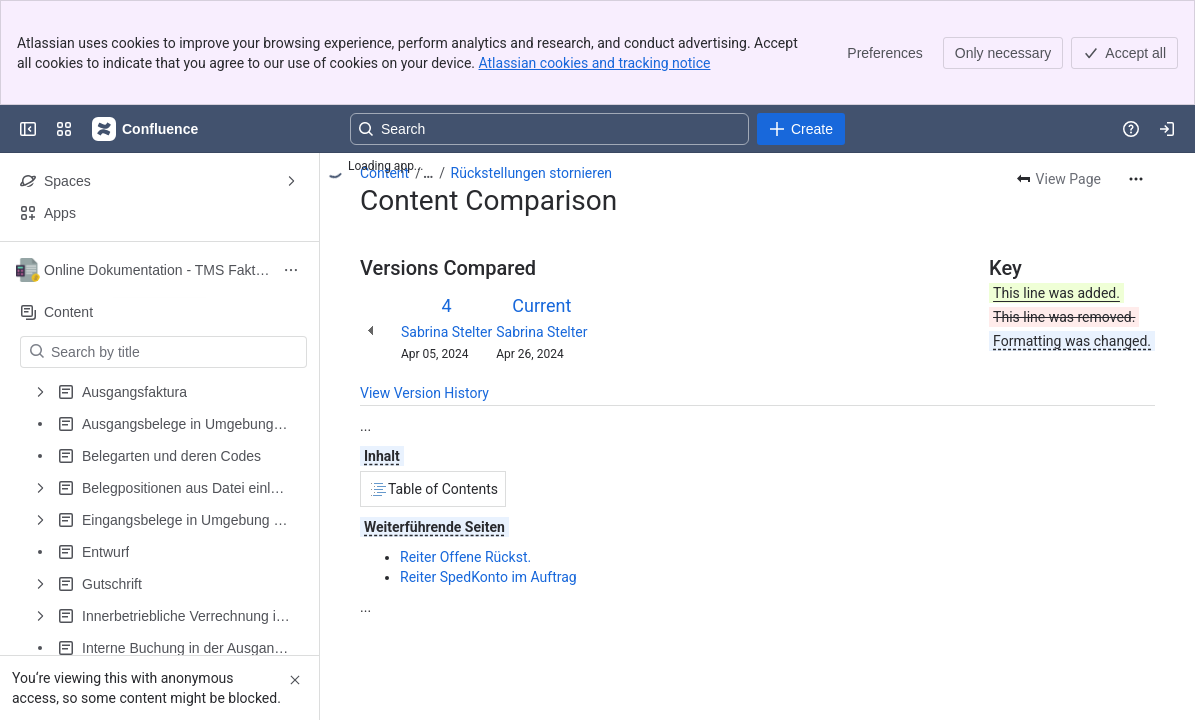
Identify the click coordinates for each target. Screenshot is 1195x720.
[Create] (801, 129)
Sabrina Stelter (446, 332)
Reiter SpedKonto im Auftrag (488, 577)
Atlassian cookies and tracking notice (595, 63)
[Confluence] (146, 129)
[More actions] (1136, 179)
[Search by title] (175, 352)
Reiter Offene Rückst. (465, 557)
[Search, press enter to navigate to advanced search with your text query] (549, 129)
